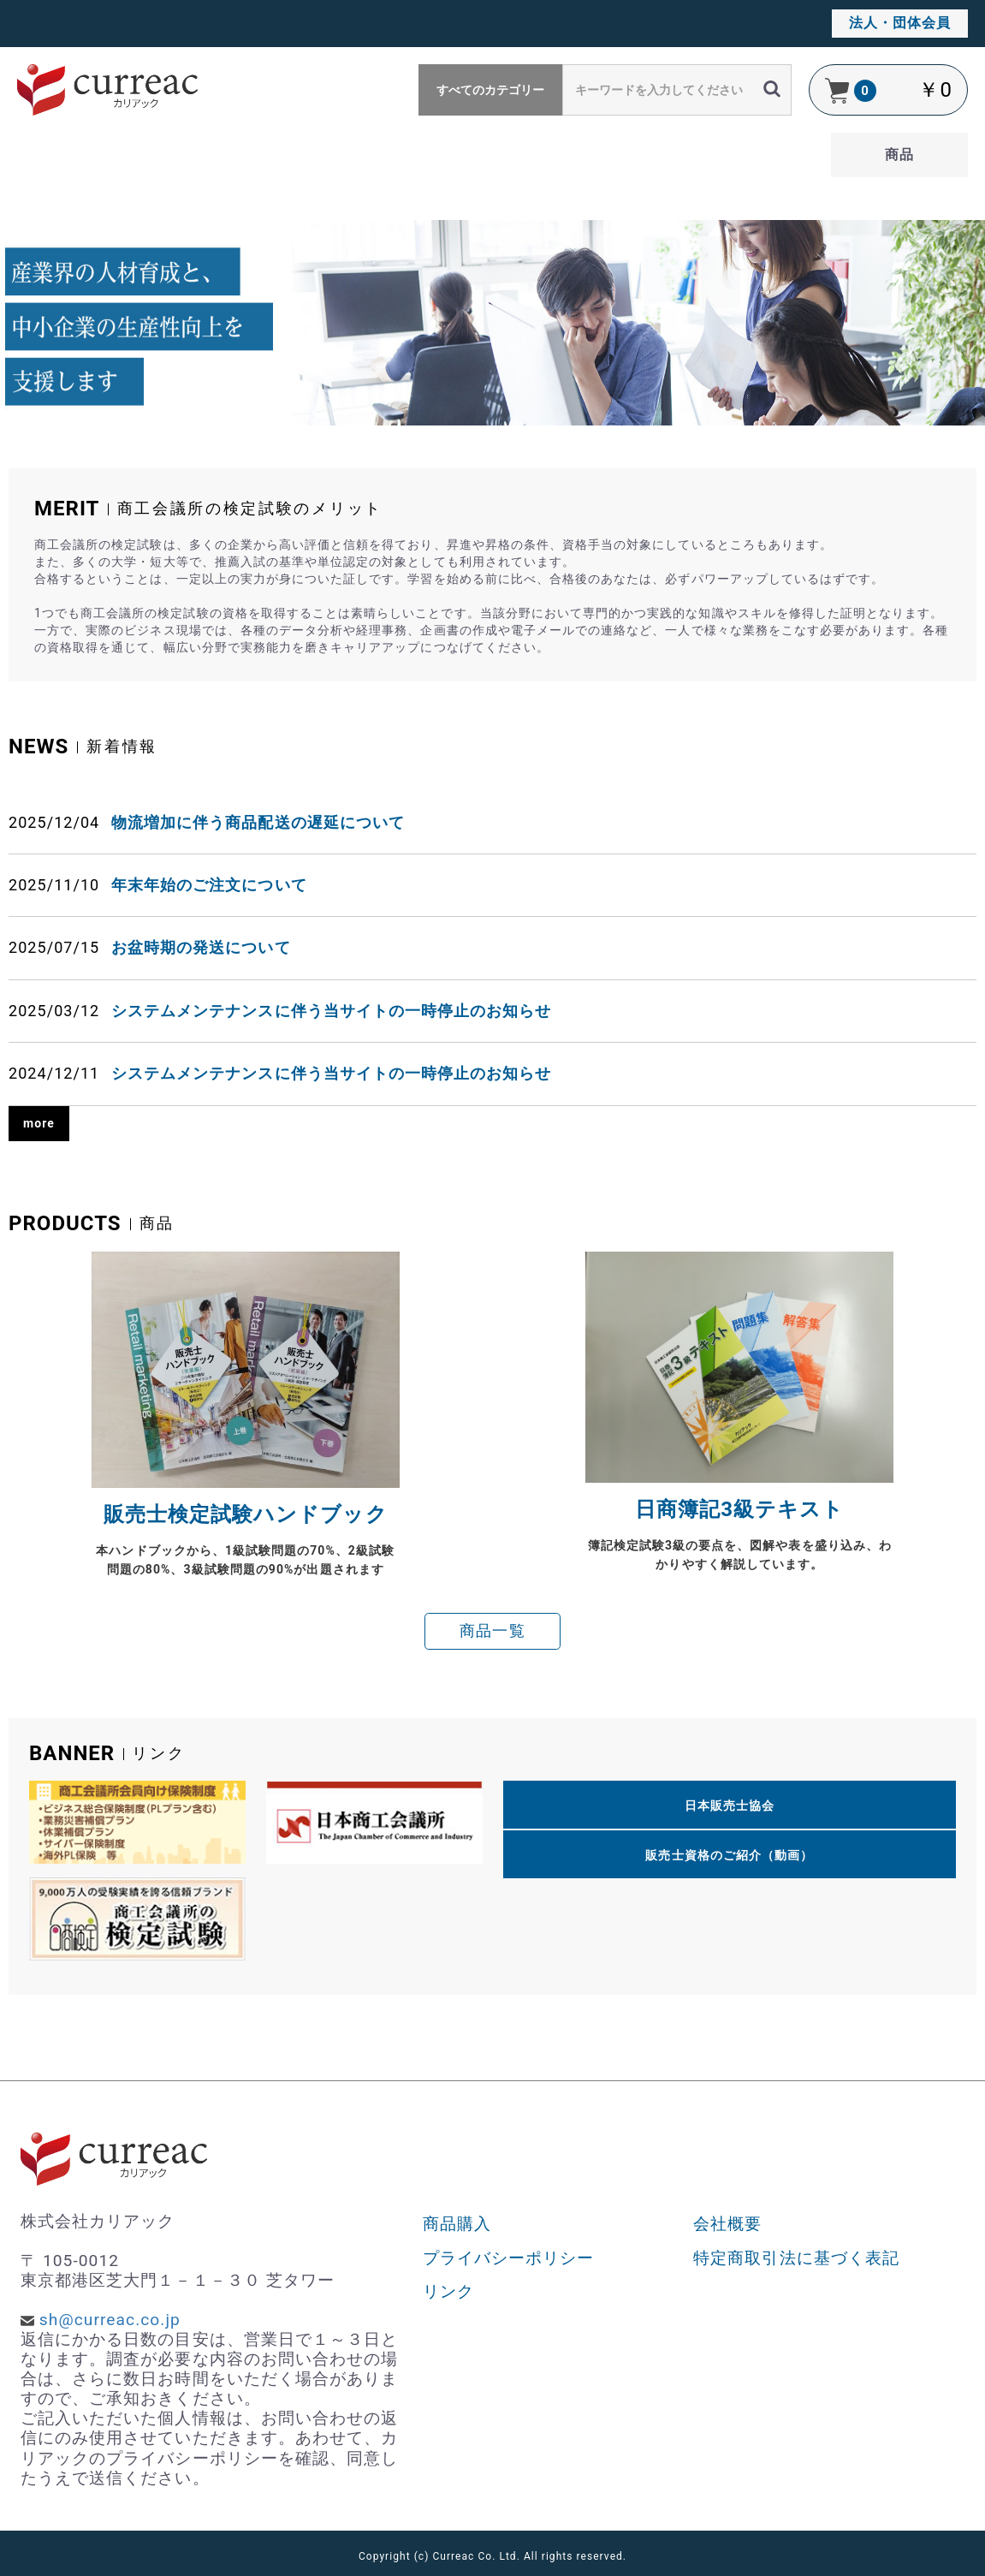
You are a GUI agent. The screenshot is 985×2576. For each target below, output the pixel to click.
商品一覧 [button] (492, 1630)
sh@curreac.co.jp (110, 2319)
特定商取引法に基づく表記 (796, 2258)
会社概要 (727, 2224)
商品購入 (457, 2224)
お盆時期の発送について (201, 947)
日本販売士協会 (729, 1805)
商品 (899, 154)
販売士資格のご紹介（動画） (729, 1855)
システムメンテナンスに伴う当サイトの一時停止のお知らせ (331, 1011)
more (39, 1123)
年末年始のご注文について (209, 885)
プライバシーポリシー (509, 2258)
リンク (448, 2291)
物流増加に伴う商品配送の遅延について (258, 822)
